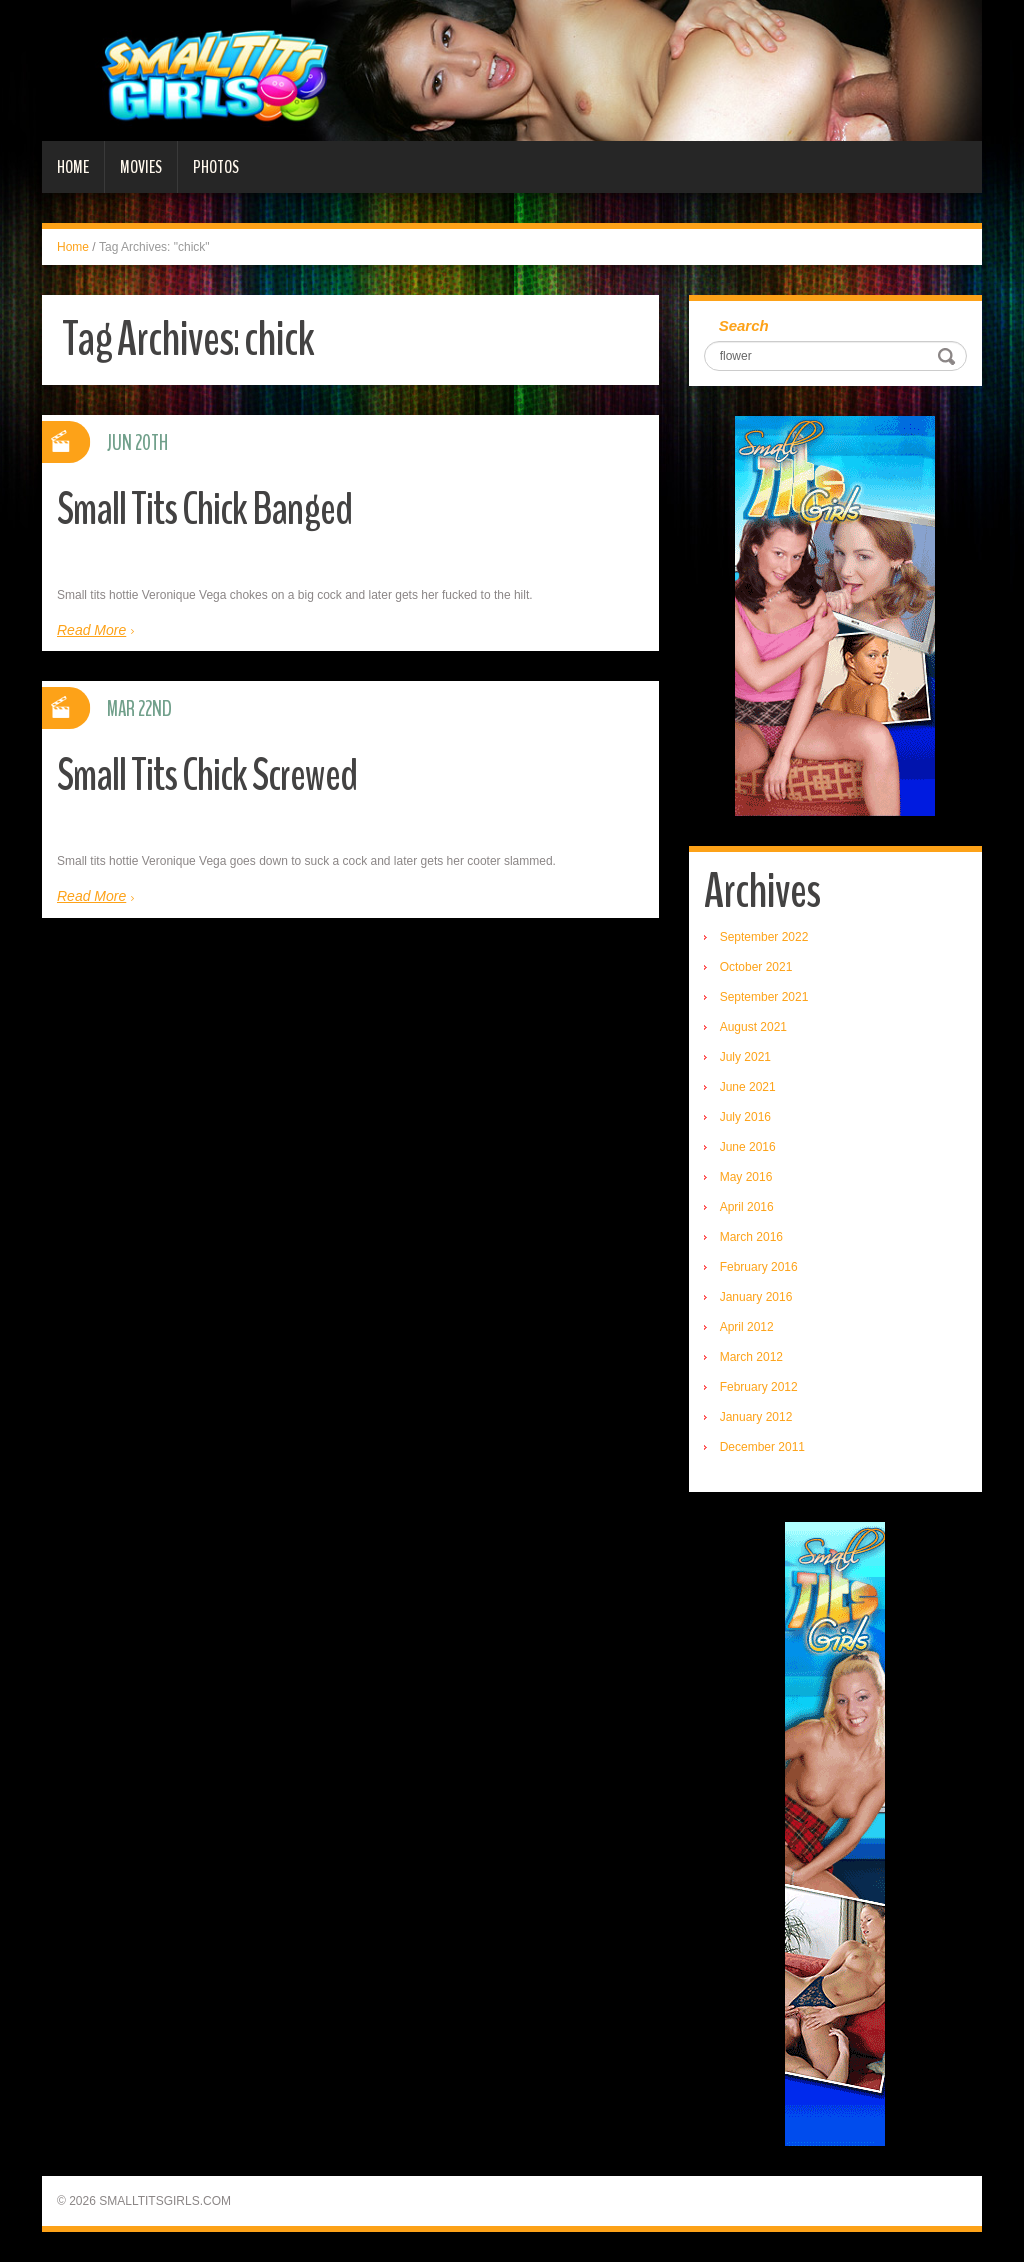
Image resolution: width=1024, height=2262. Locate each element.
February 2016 (759, 1267)
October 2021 (756, 967)
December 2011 (762, 1447)
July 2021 (745, 1057)
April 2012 (747, 1327)
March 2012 (751, 1357)
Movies (141, 167)
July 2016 (745, 1117)
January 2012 (756, 1417)
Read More (91, 630)
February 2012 (759, 1387)
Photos (216, 167)
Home (73, 167)
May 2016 (746, 1177)
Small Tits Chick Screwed (207, 775)
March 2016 (751, 1237)
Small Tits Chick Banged (204, 509)
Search (744, 325)
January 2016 (756, 1297)
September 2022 (764, 937)
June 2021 (748, 1087)
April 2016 (747, 1207)
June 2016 (748, 1147)
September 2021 (764, 997)
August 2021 (753, 1027)
